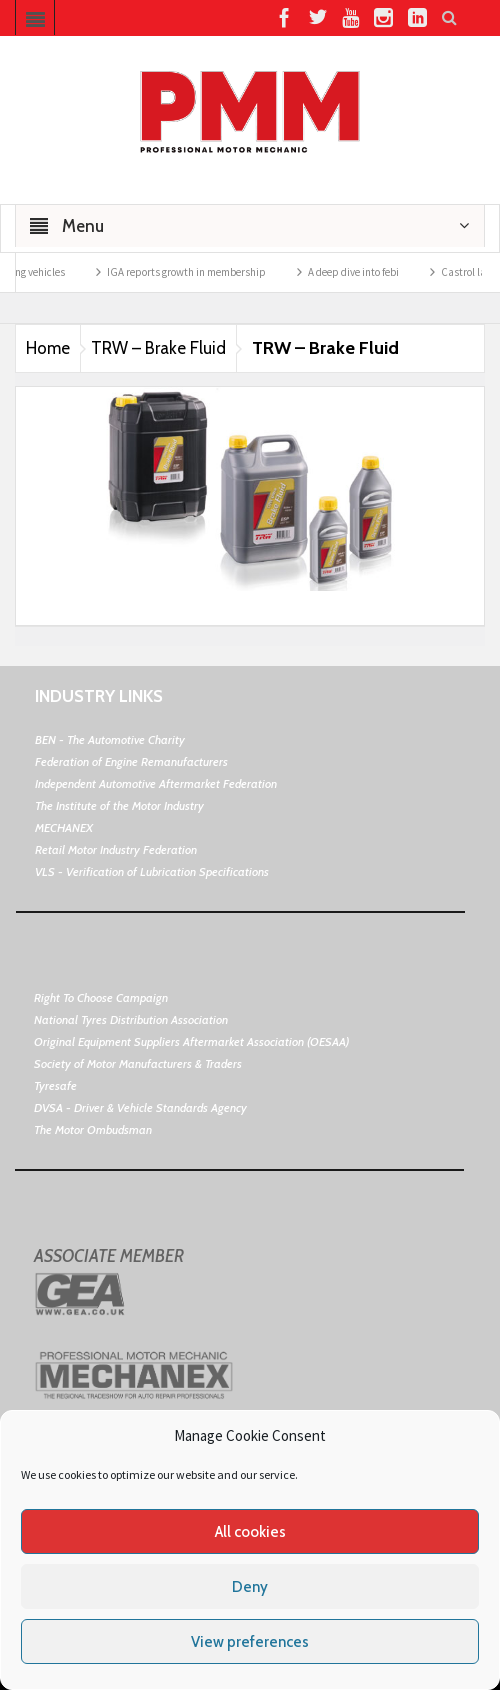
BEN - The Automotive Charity (110, 739)
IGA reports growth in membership (194, 272)
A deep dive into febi (361, 272)
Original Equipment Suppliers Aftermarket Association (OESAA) (191, 1041)
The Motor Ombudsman (93, 1129)
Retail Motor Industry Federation (116, 849)
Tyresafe (55, 1085)
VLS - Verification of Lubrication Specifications (152, 871)
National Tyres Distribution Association (131, 1019)
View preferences (250, 1642)
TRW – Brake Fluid (158, 348)
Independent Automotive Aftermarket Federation (156, 783)
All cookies (250, 1532)
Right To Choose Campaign (101, 997)
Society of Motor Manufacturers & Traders (138, 1063)
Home (48, 348)
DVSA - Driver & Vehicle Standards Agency (140, 1107)
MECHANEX (64, 827)
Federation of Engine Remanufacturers (131, 761)
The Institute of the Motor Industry (119, 805)
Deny (250, 1587)
